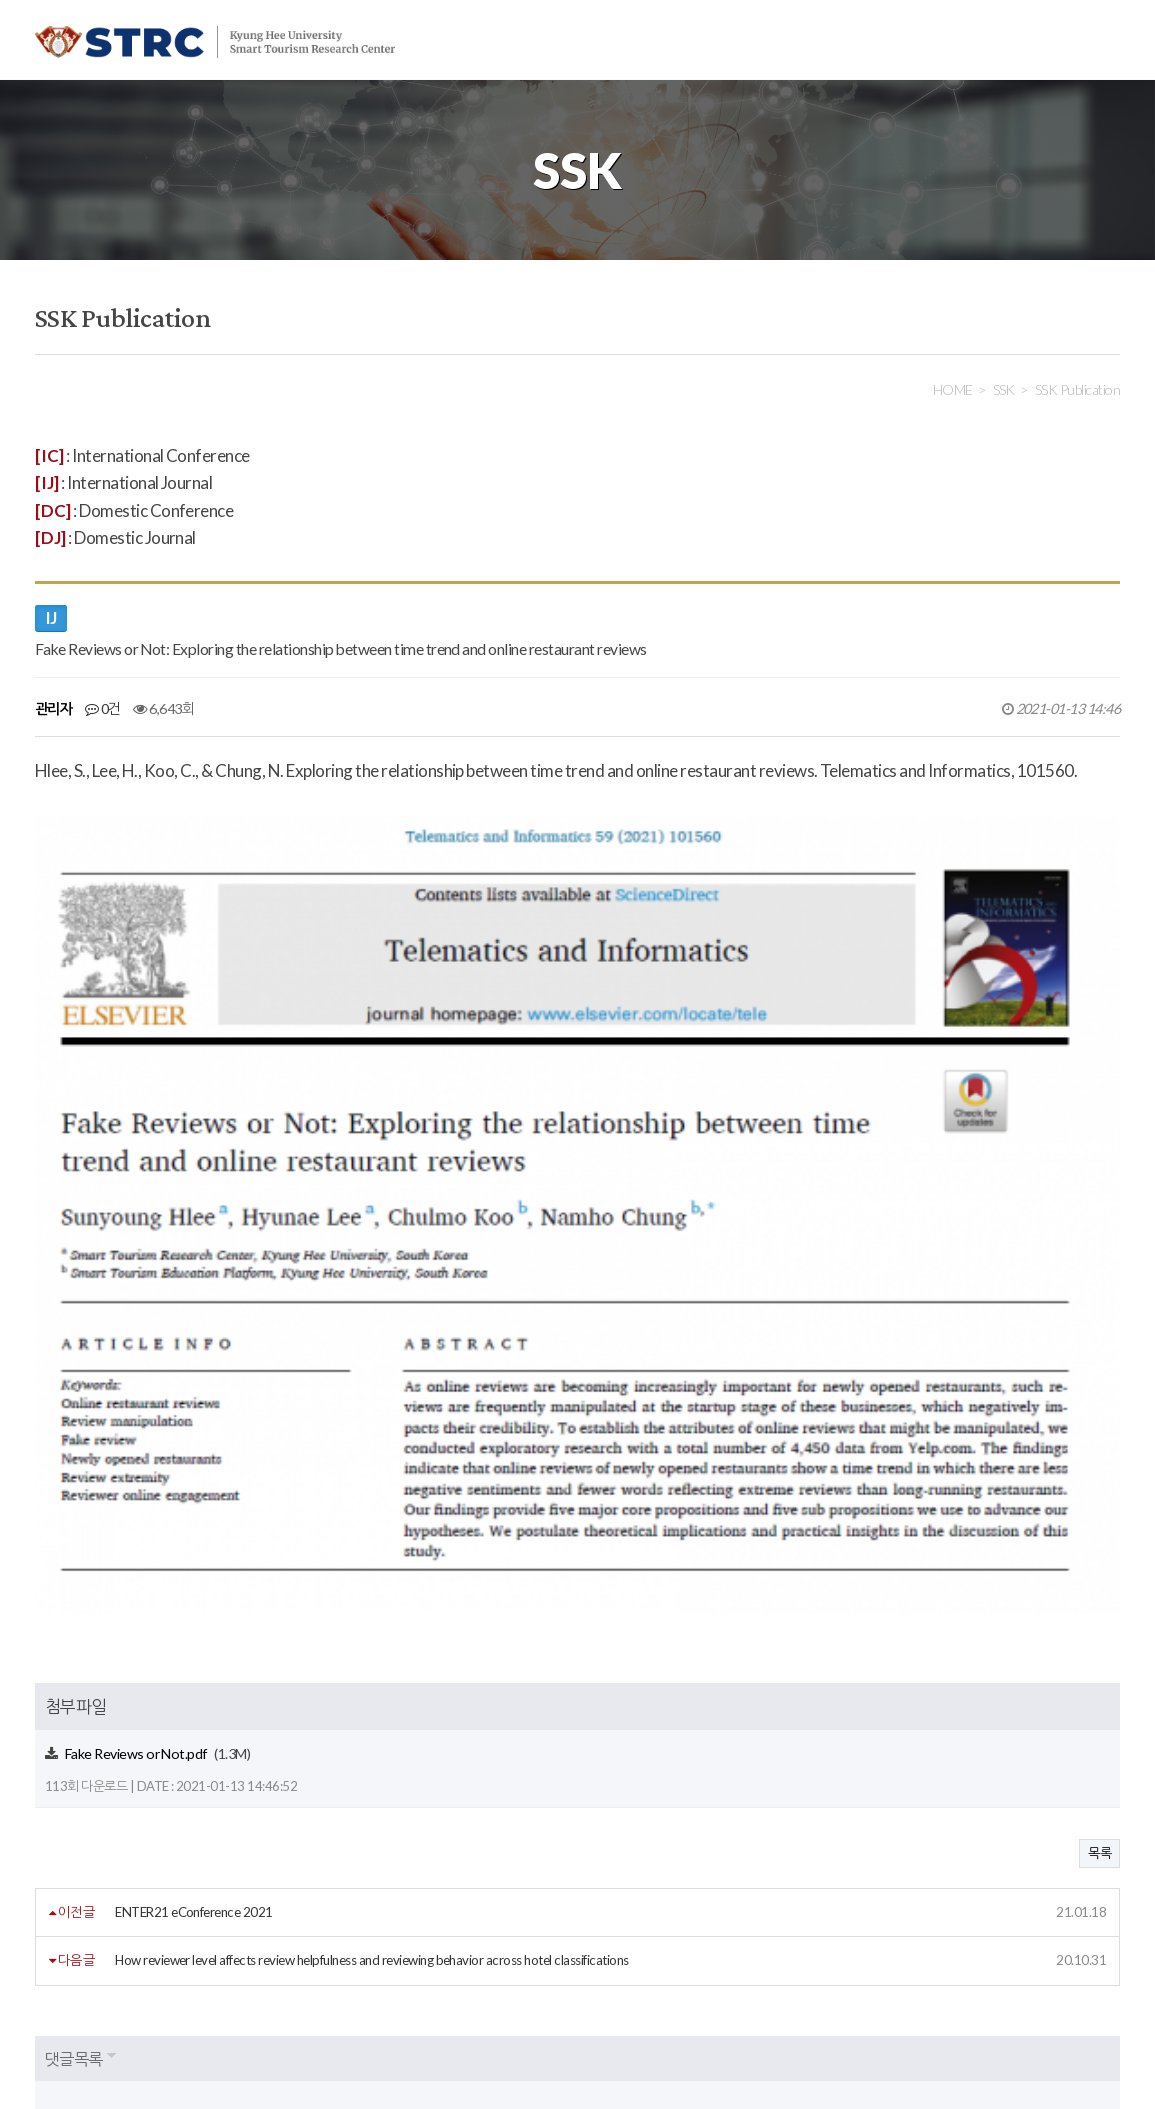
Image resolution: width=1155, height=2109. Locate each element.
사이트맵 (477, 1929)
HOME (953, 389)
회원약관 (60, 1929)
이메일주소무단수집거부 (340, 1929)
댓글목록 (74, 1671)
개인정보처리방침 (178, 1929)
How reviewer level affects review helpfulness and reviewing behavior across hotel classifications (372, 1574)
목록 (1099, 1467)
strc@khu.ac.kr (513, 2043)
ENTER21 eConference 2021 (194, 1526)
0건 (103, 708)
